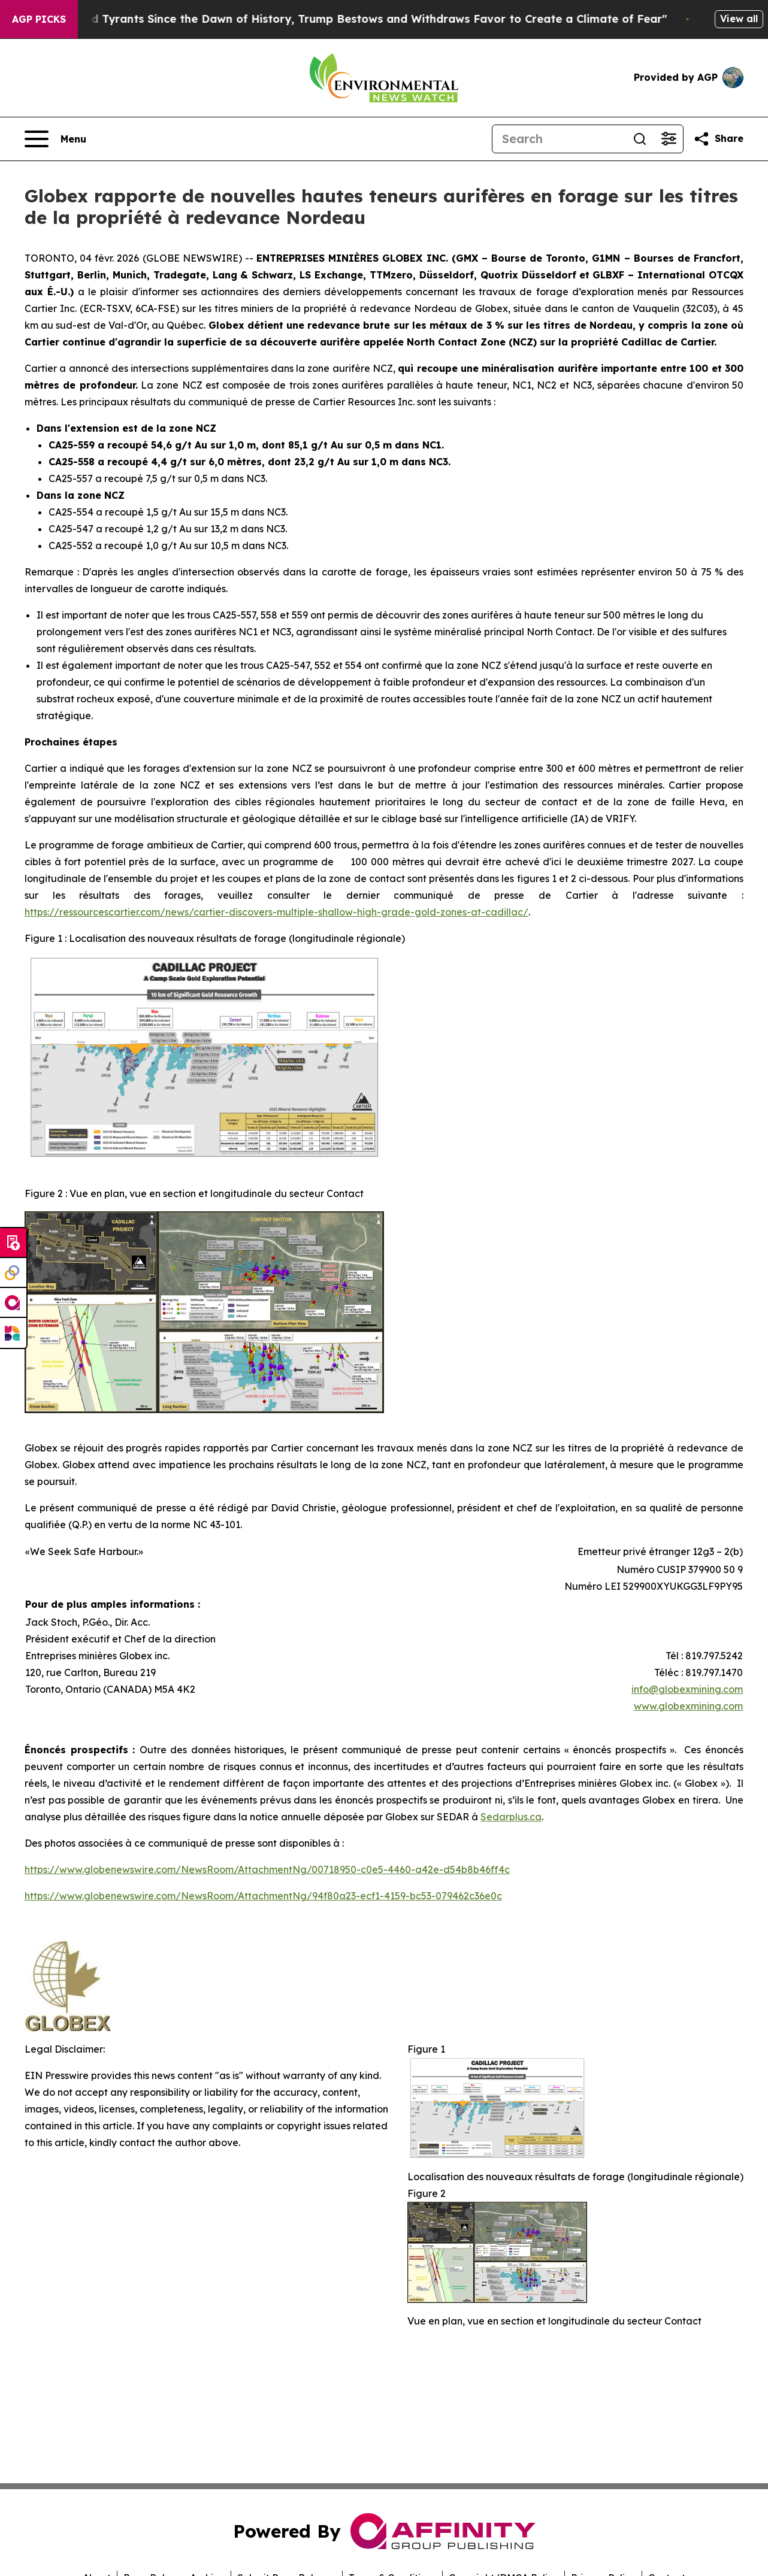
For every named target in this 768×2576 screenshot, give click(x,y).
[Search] (558, 139)
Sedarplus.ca (511, 1817)
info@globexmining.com (687, 1689)
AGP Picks (39, 19)
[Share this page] (718, 139)
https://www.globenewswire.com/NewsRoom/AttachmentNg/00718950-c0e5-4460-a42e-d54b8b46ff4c (267, 1869)
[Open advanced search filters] (668, 139)
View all (739, 19)
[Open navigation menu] (55, 139)
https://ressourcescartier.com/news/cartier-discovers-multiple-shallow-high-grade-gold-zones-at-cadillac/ (276, 912)
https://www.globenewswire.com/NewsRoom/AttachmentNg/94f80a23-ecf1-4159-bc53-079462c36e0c (263, 1896)
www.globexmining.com (688, 1706)
